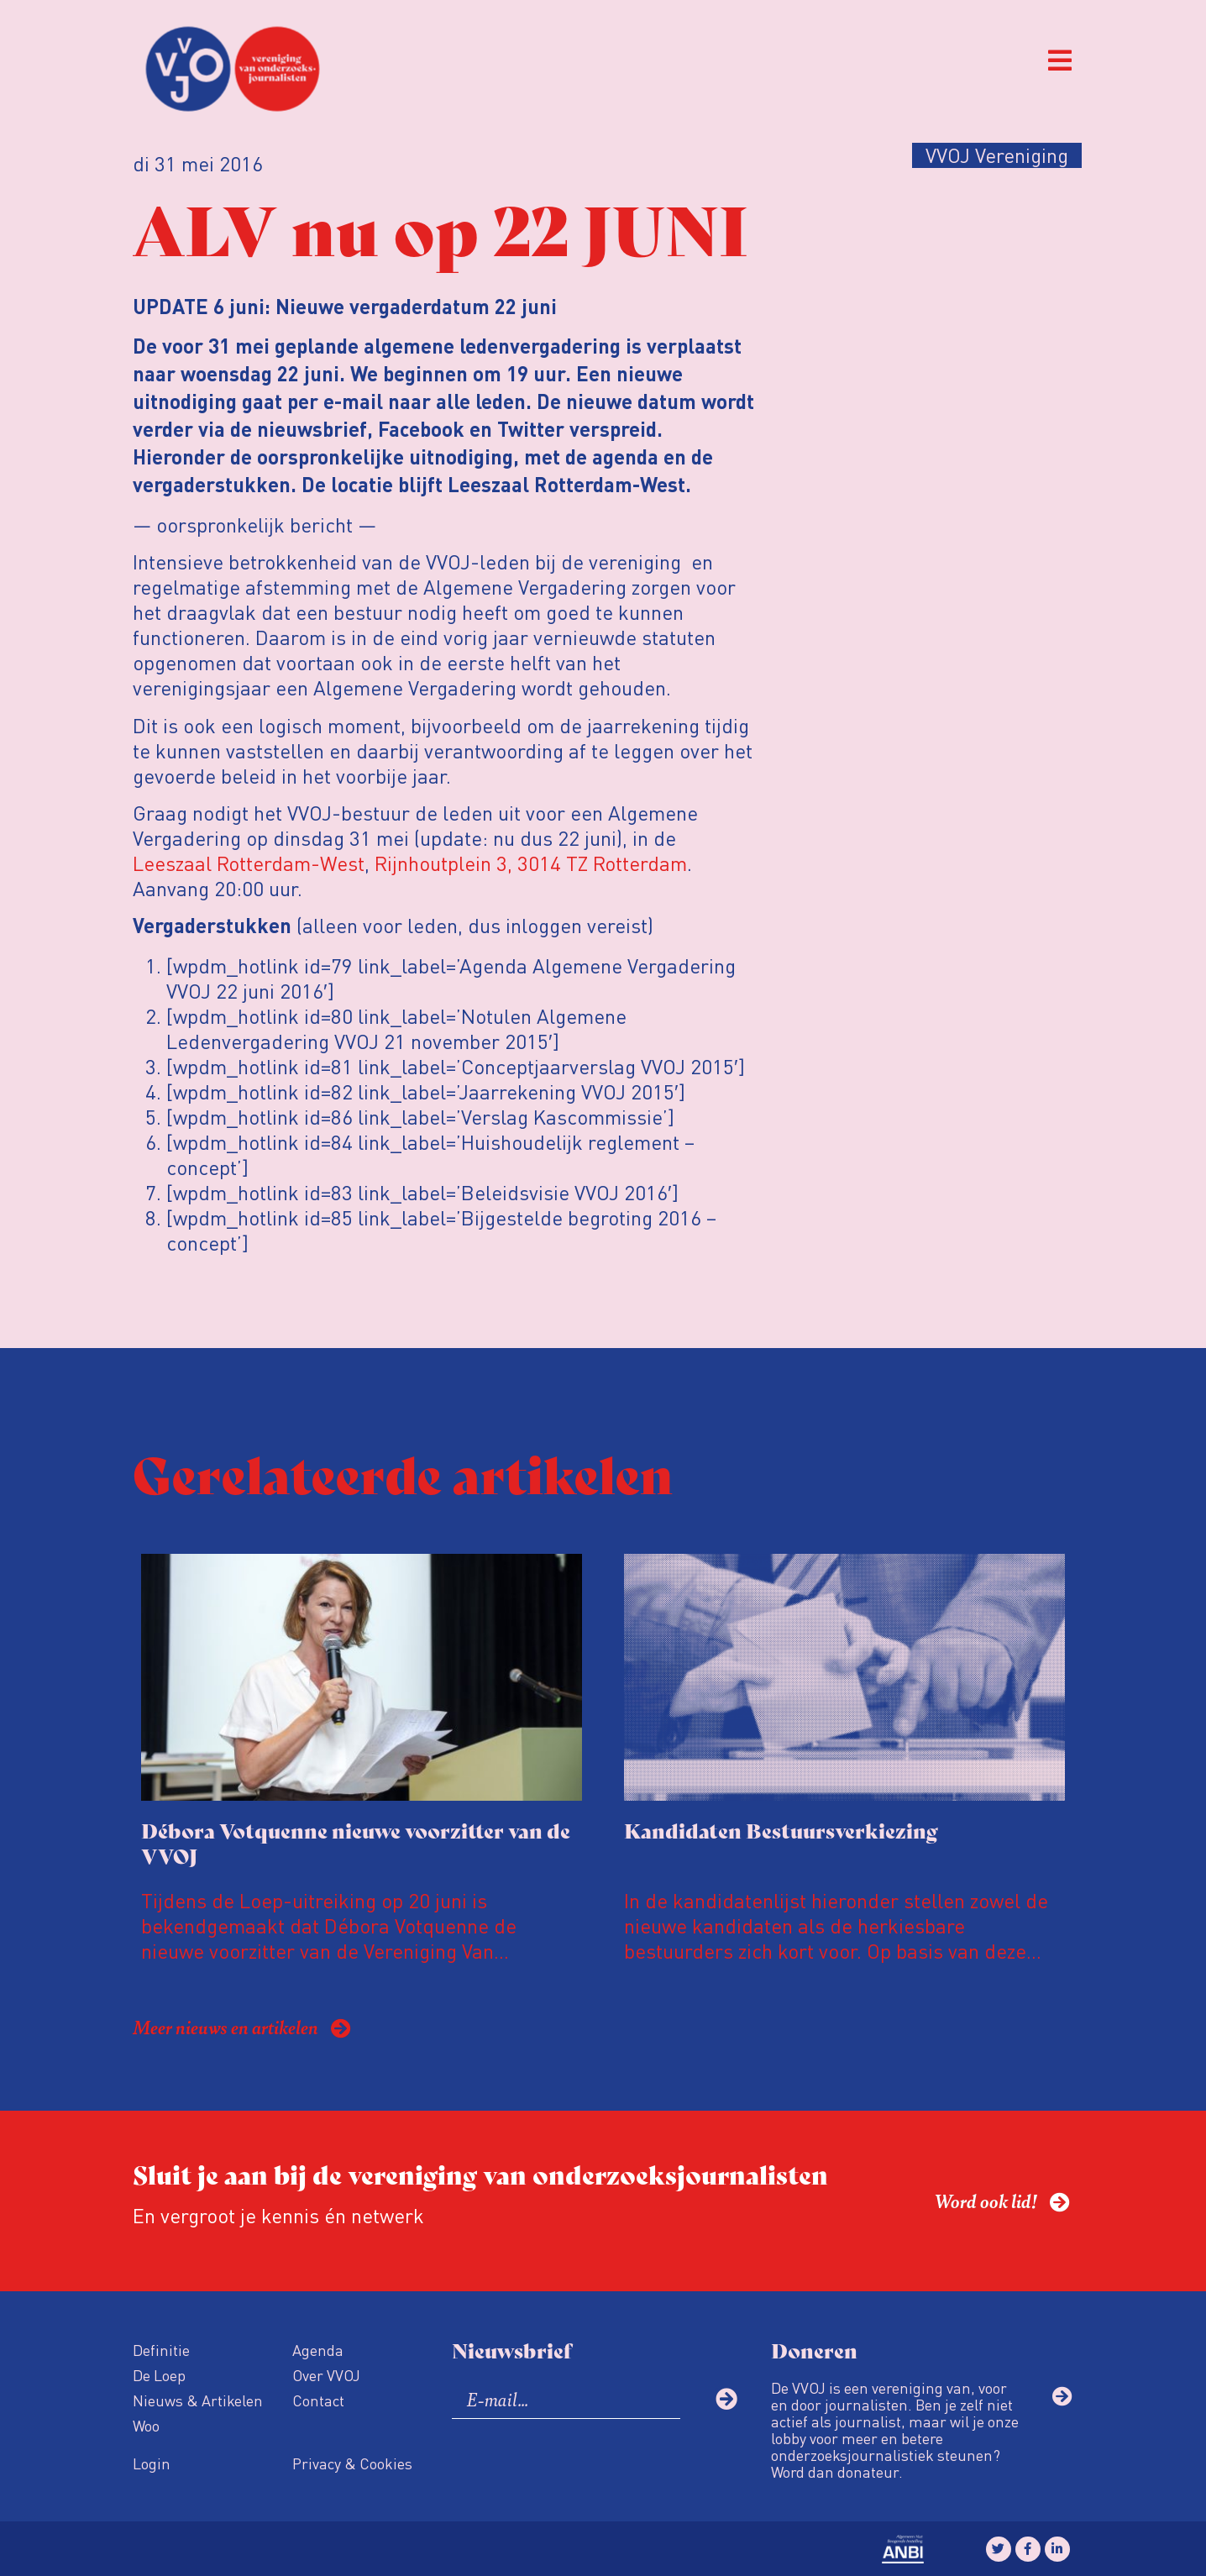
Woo (146, 2425)
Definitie (161, 2349)
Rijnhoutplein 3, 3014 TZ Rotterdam (531, 863)
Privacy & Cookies (352, 2463)
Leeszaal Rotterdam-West (248, 863)
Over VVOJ (326, 2375)
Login (151, 2463)
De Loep (159, 2375)
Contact (318, 2400)
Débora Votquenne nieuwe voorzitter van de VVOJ (355, 1842)
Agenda (317, 2349)
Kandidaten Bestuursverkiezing (781, 1829)
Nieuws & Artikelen (198, 2400)
